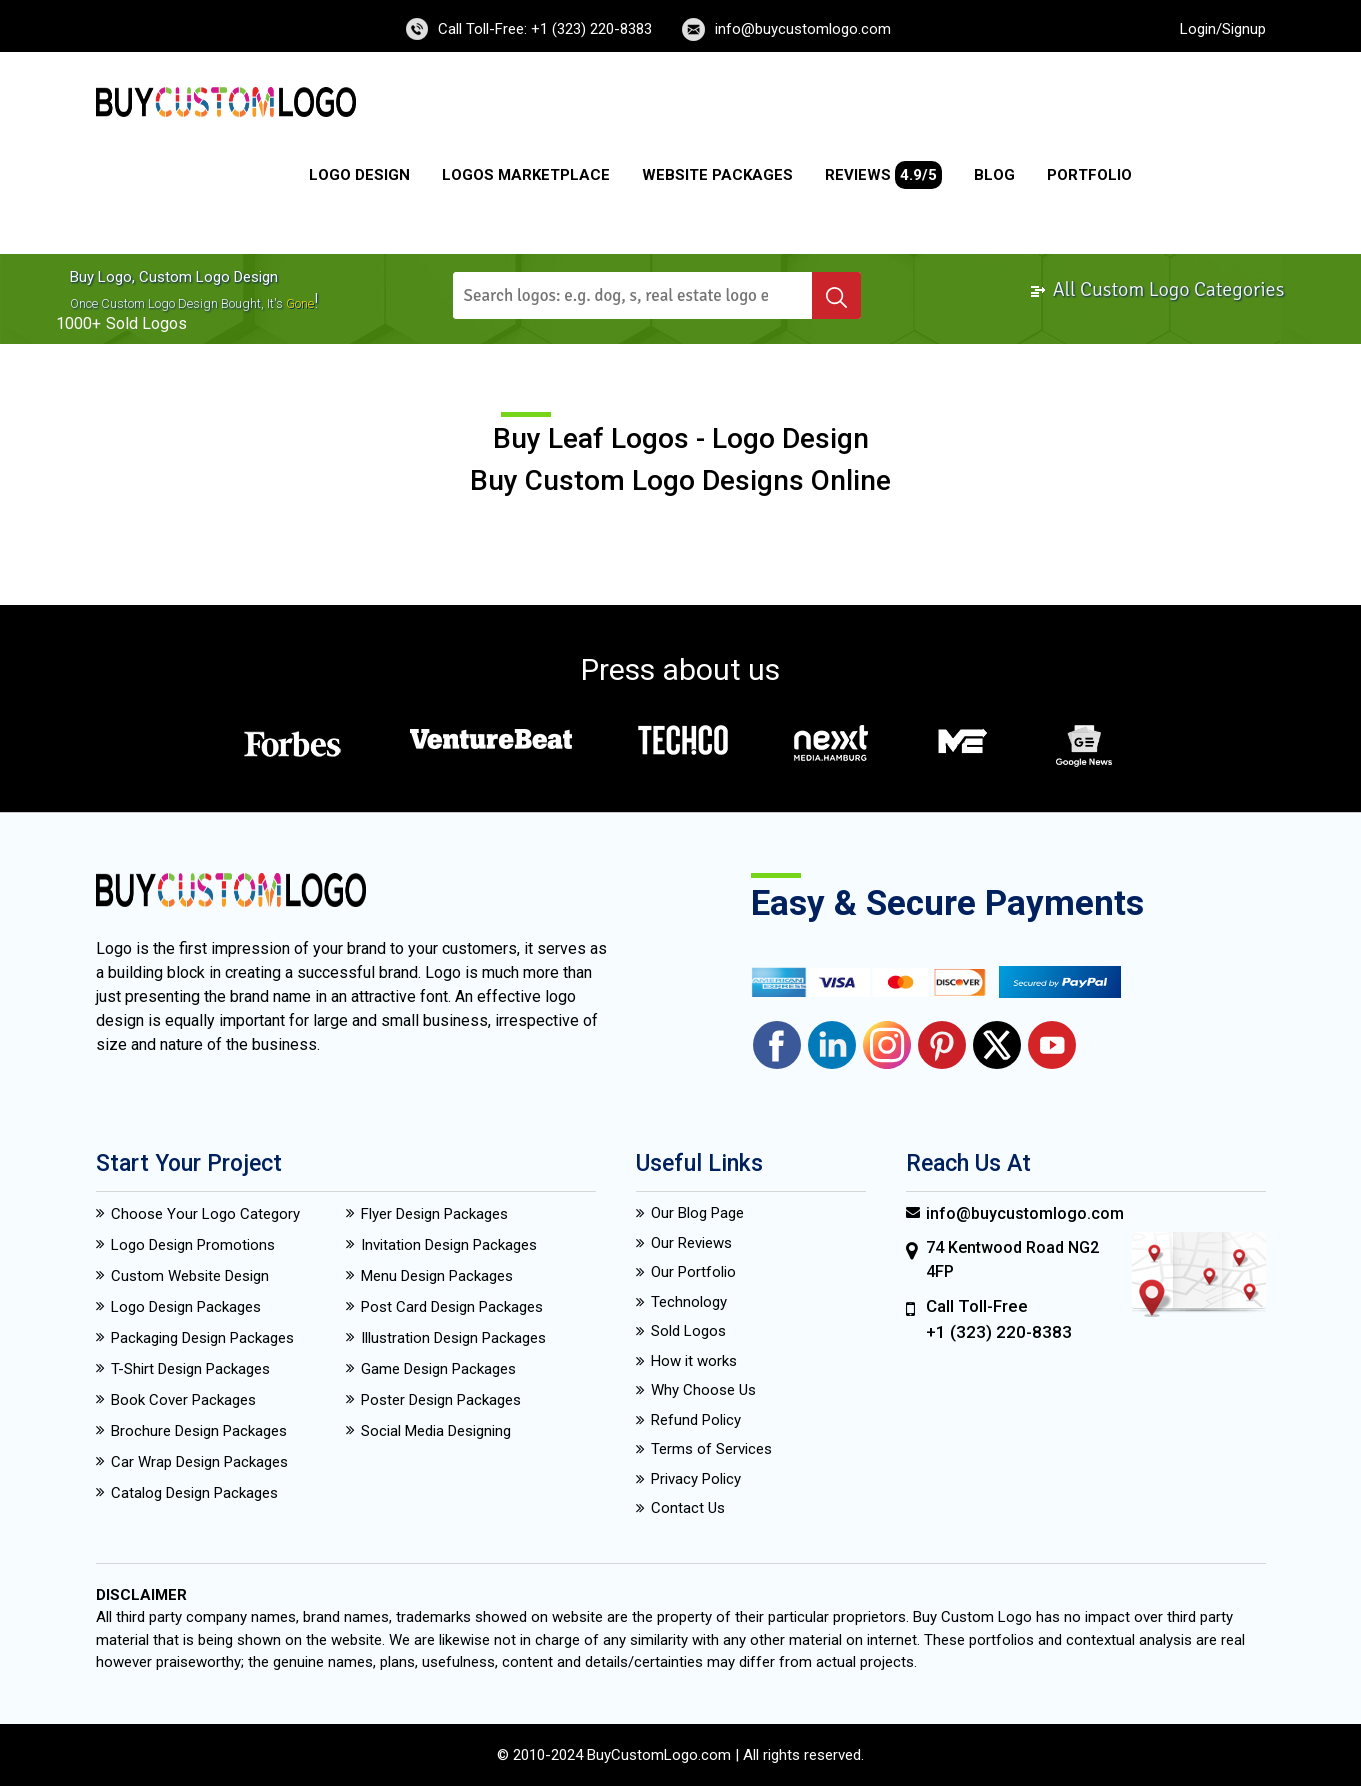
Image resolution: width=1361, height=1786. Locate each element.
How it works (694, 1361)
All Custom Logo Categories (1156, 289)
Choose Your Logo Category (205, 1214)
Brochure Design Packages (199, 1431)
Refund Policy (696, 1420)
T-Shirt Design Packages (190, 1369)
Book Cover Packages (183, 1400)
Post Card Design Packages (452, 1307)
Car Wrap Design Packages (199, 1462)
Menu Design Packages (437, 1276)
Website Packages (717, 175)
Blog (994, 175)
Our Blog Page (697, 1213)
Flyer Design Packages (434, 1214)
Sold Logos (688, 1331)
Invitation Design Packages (449, 1245)
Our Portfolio (693, 1272)
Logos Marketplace (526, 175)
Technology (689, 1302)
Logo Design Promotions (193, 1245)
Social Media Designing (436, 1431)
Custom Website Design (190, 1276)
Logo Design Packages (186, 1307)
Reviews (883, 175)
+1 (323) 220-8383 (999, 1332)
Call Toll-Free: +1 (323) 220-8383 (545, 29)
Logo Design (359, 175)
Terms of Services (711, 1449)
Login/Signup (1223, 29)
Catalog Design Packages (194, 1493)
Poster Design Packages (441, 1400)
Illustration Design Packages (453, 1338)
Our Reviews (691, 1243)
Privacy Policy (696, 1479)
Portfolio (1089, 175)
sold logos (146, 323)
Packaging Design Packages (202, 1338)
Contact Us (688, 1508)
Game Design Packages (438, 1369)
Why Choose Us (703, 1390)
